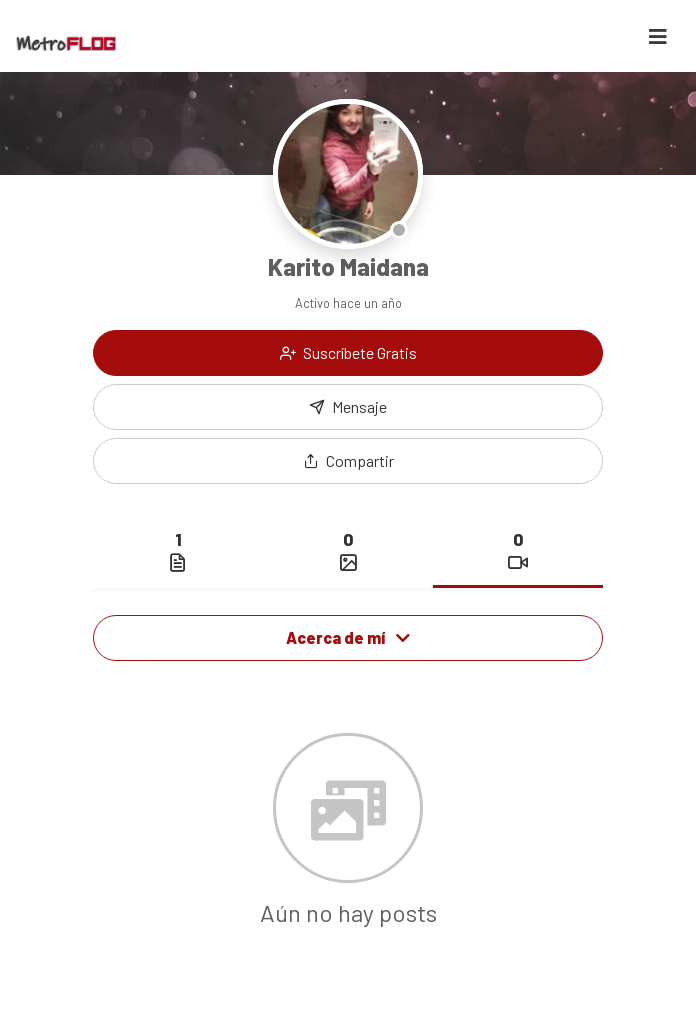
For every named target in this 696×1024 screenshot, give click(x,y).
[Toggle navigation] (658, 36)
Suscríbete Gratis (348, 352)
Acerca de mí (348, 637)
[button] (348, 461)
